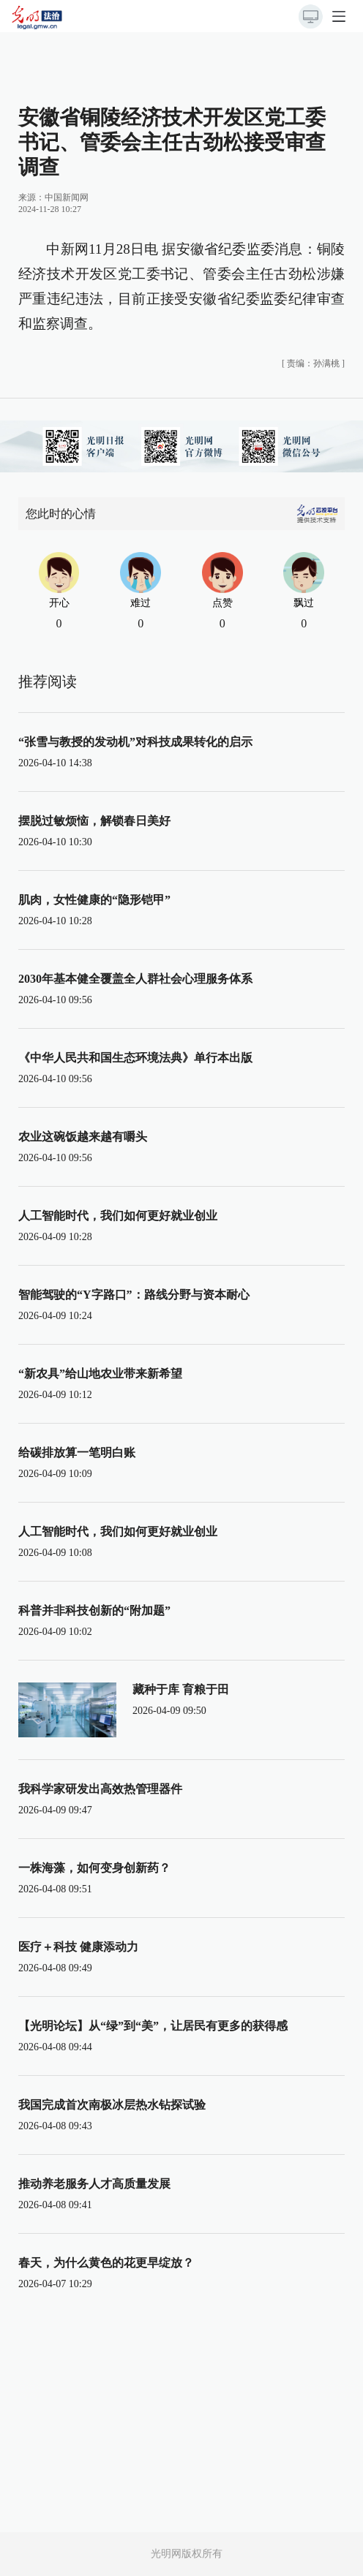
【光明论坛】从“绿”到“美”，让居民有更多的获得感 (153, 2026)
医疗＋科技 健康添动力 (78, 1947)
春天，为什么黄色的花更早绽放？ (106, 2262)
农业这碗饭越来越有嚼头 (82, 1136)
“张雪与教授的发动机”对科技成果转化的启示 (135, 742)
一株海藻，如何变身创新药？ (94, 1868)
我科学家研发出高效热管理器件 (100, 1789)
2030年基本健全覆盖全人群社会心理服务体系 (135, 978)
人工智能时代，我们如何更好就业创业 (117, 1215)
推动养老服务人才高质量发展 (94, 2183)
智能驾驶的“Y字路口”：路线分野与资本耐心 (134, 1294)
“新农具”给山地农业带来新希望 (100, 1373)
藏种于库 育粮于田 (180, 1689)
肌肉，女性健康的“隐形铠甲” (94, 900)
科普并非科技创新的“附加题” (94, 1610)
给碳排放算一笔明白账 (76, 1452)
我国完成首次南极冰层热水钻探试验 (112, 2105)
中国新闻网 (67, 197)
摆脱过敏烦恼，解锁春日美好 (94, 821)
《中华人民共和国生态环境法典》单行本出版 (135, 1057)
